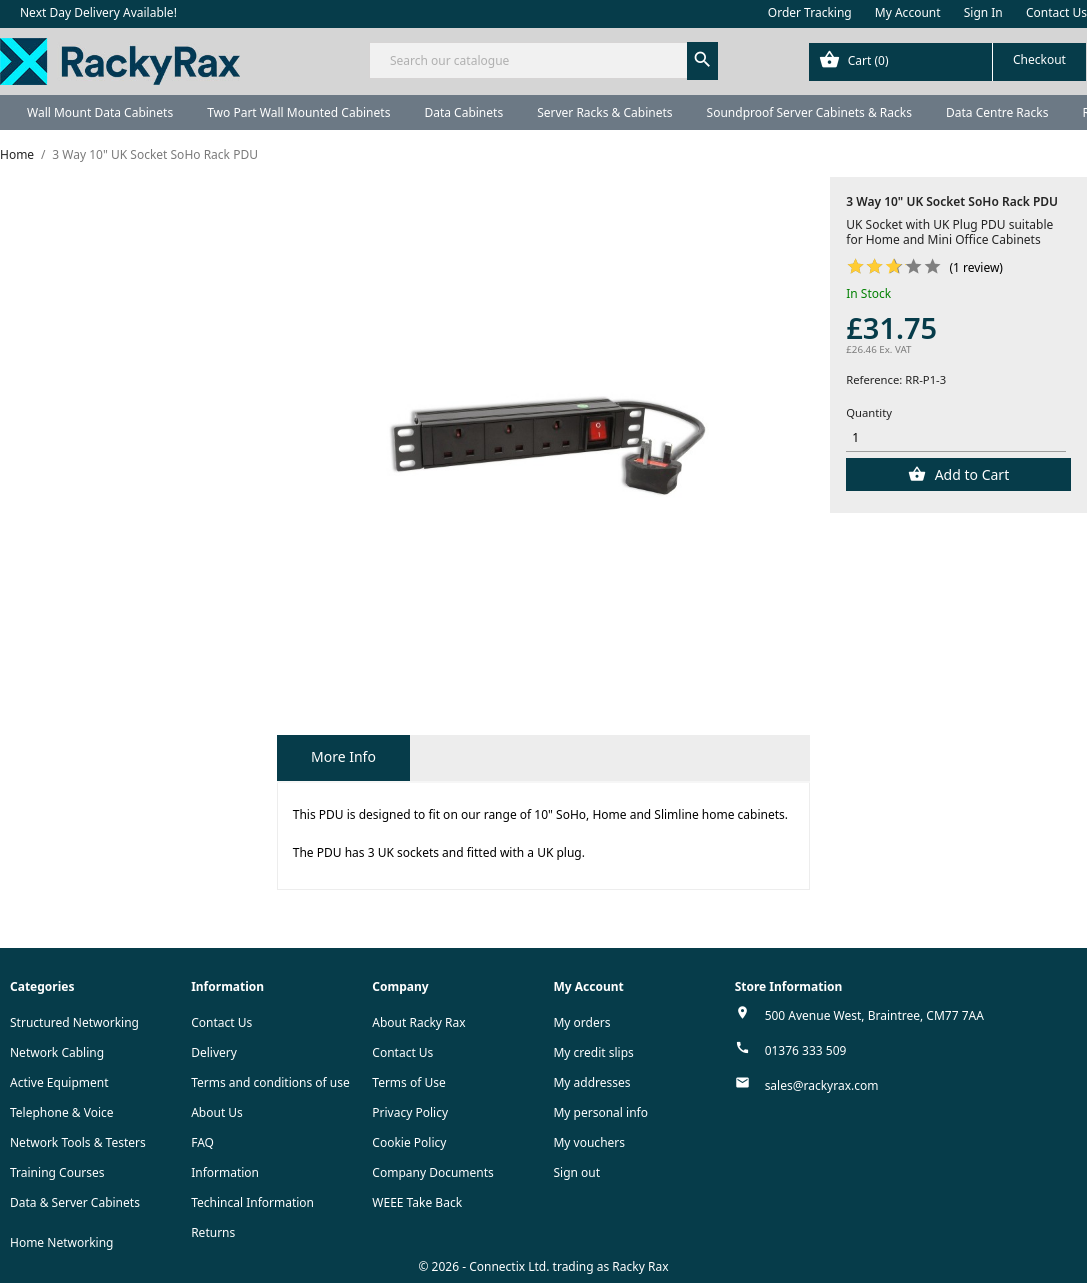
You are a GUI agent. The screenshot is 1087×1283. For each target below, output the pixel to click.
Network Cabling (57, 1052)
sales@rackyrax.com (822, 1085)
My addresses (591, 1082)
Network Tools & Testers (78, 1142)
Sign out (576, 1172)
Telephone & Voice (62, 1112)
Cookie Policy (409, 1142)
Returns (213, 1232)
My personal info (600, 1112)
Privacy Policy (410, 1112)
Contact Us (1056, 12)
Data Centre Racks (997, 112)
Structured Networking (74, 1022)
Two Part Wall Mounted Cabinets (298, 112)
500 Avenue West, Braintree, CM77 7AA (874, 1015)
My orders (581, 1022)
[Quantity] (956, 438)
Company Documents (433, 1172)
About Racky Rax (418, 1022)
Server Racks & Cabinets (604, 112)
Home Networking (61, 1242)
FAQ (202, 1142)
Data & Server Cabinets (75, 1202)
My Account (908, 12)
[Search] (543, 60)
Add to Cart (970, 474)
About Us (217, 1112)
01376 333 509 (806, 1050)
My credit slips (593, 1052)
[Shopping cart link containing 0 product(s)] (947, 62)
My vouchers (589, 1142)
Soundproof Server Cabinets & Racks (809, 112)
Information (225, 1172)
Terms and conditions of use (270, 1082)
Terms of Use (408, 1082)
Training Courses (57, 1172)
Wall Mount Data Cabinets (100, 112)
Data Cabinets (463, 112)
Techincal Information (252, 1202)
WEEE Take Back (417, 1202)
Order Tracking (810, 12)
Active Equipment (59, 1082)
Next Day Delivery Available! (98, 12)
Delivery (214, 1052)
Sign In (983, 12)
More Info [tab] (343, 756)
